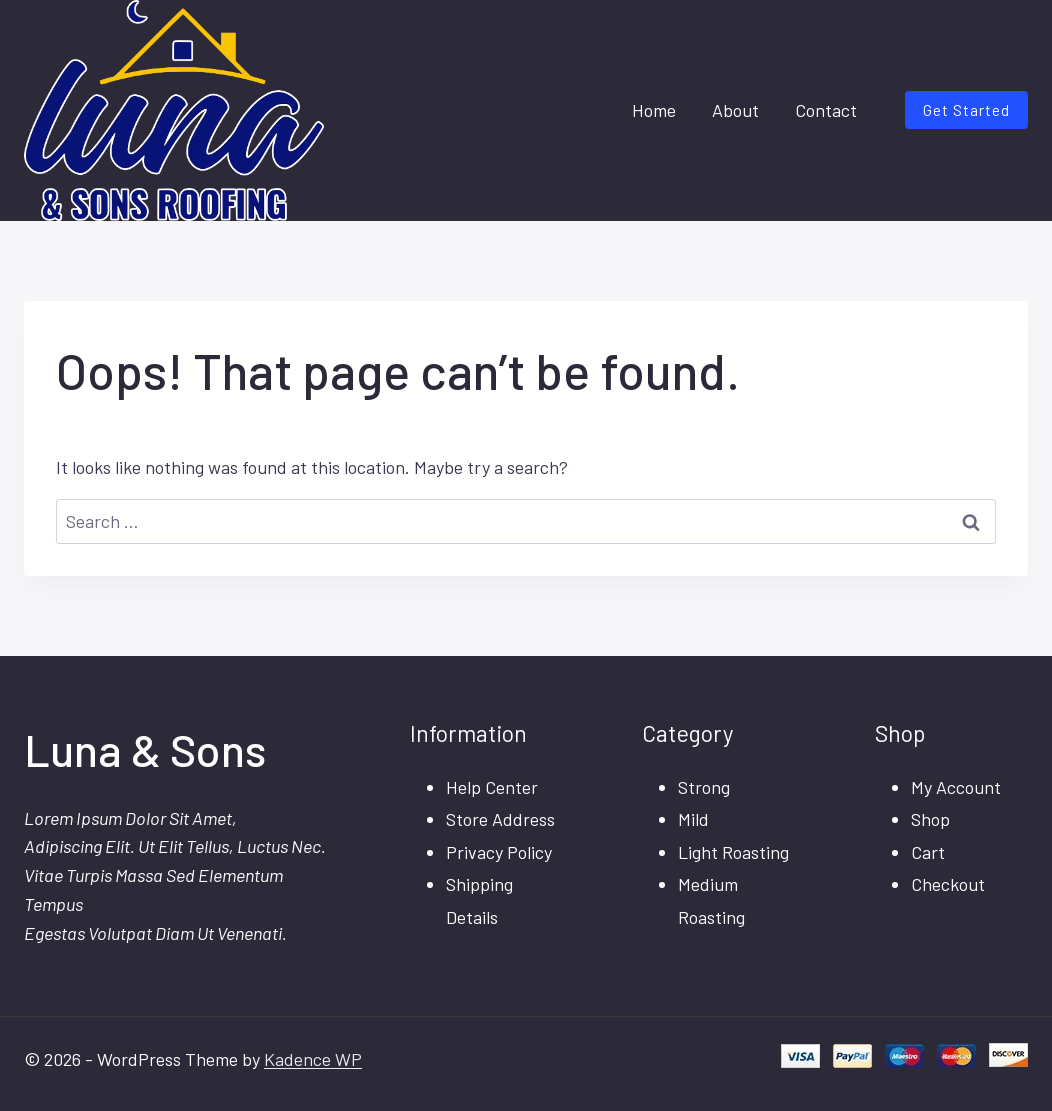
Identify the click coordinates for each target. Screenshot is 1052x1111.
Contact (826, 110)
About (735, 110)
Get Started (966, 110)
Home (654, 110)
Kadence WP (313, 1059)
